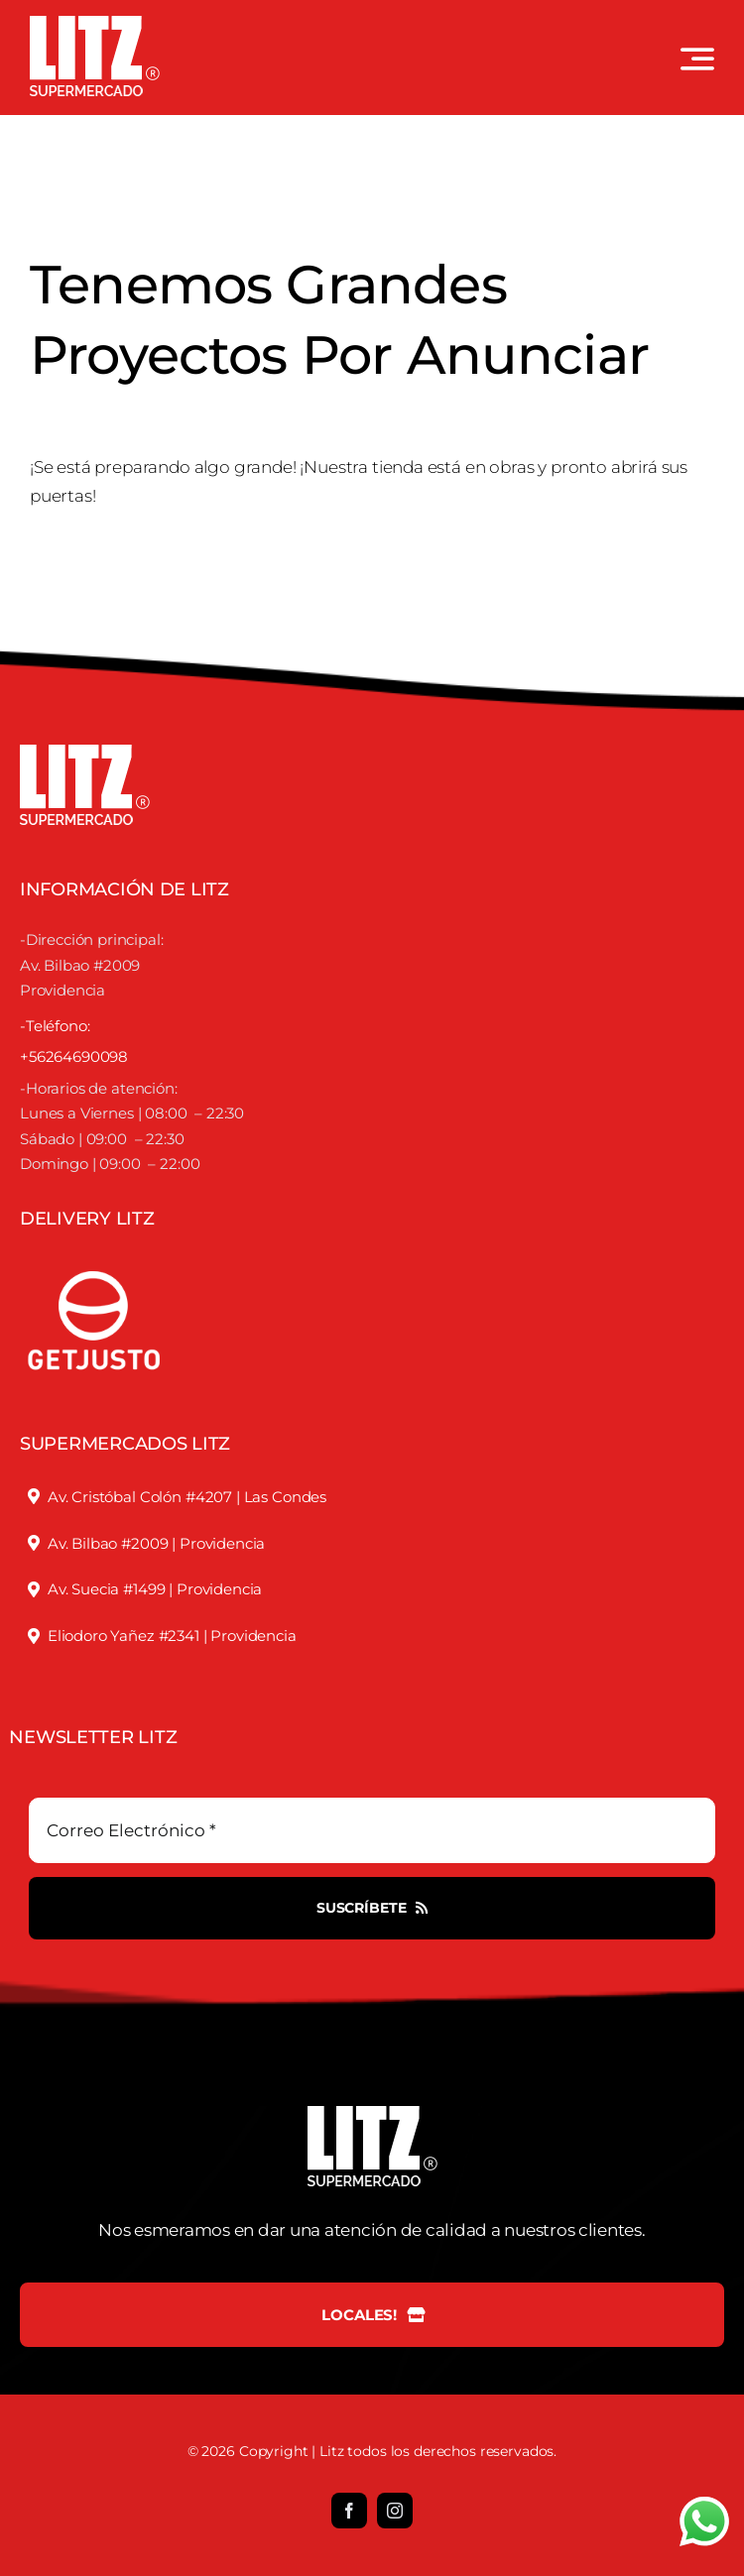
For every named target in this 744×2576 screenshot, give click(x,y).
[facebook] (349, 2510)
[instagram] (395, 2510)
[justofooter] (94, 1249)
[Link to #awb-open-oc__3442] (697, 58)
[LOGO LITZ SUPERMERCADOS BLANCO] (95, 24)
